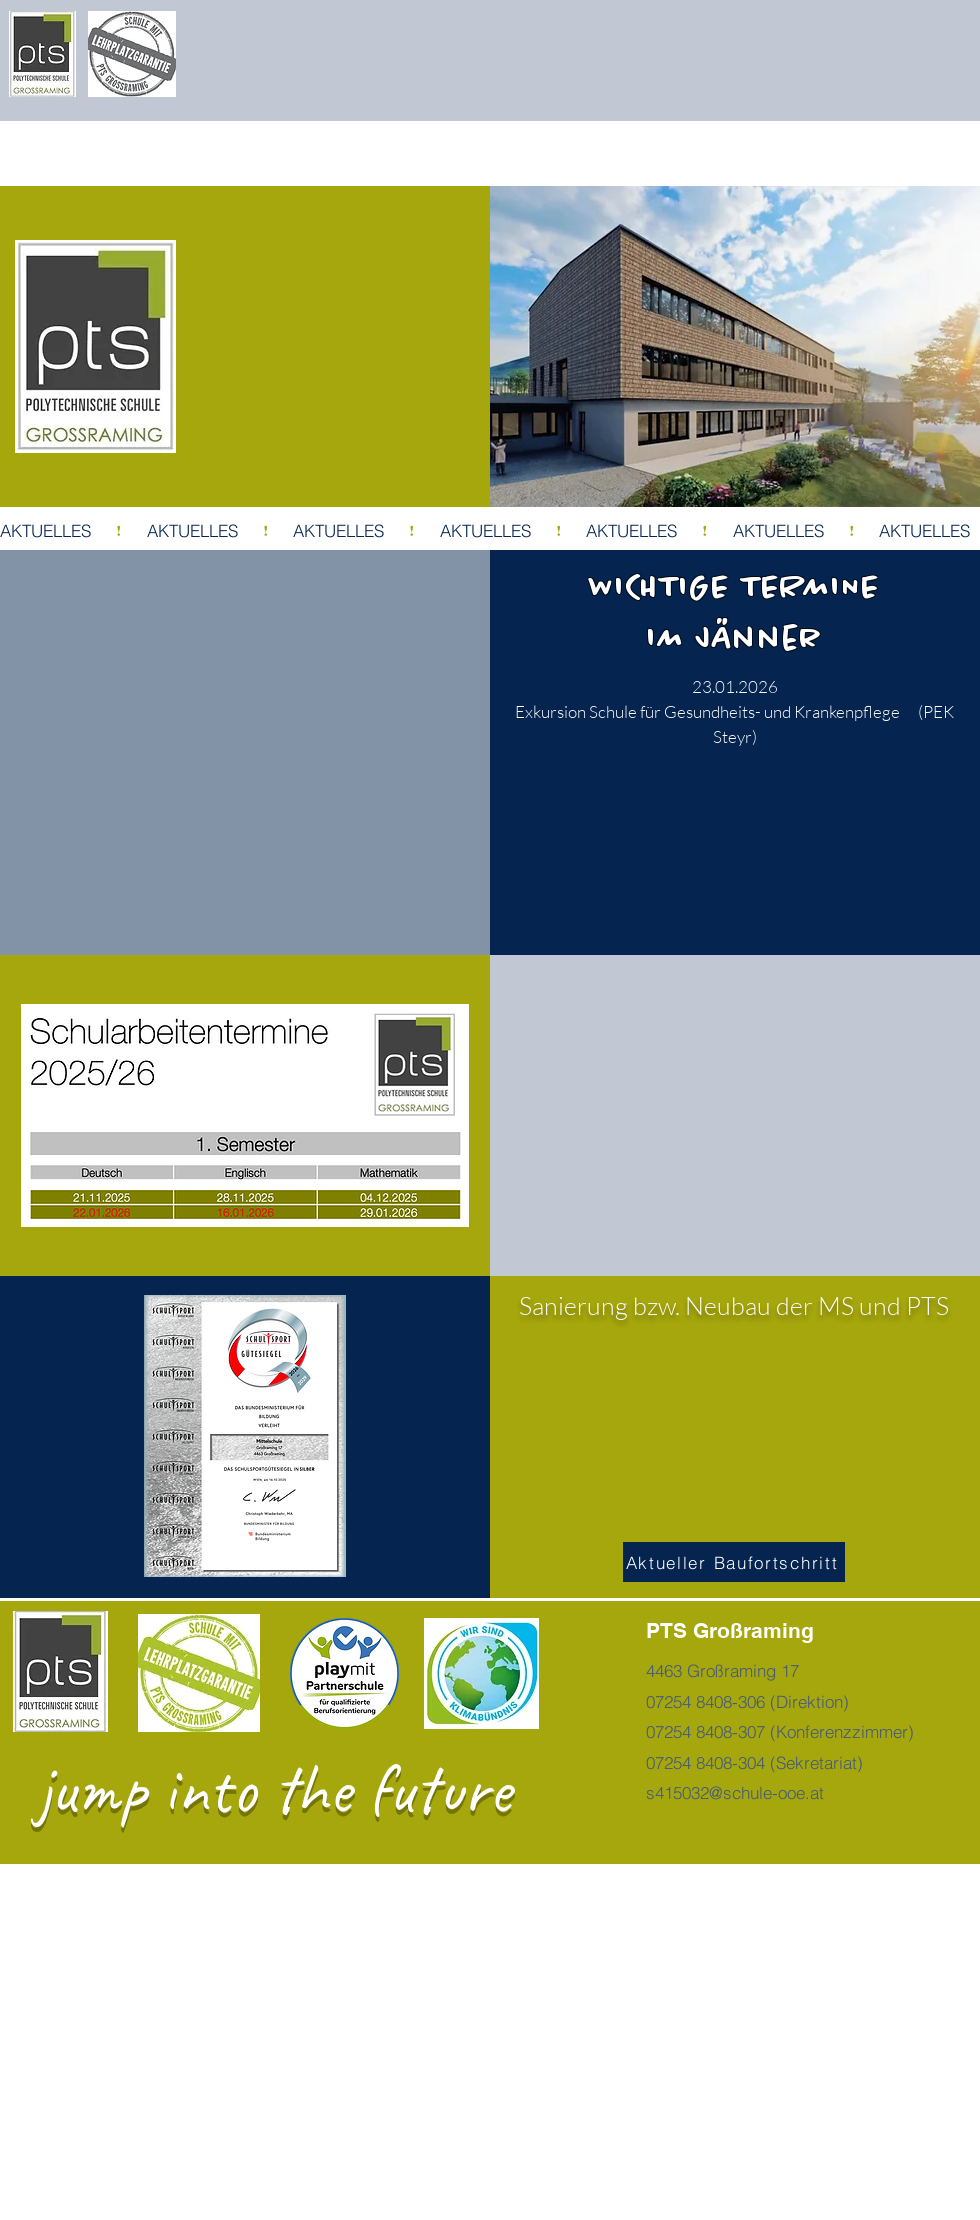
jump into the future (273, 1789)
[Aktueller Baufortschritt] (734, 1562)
